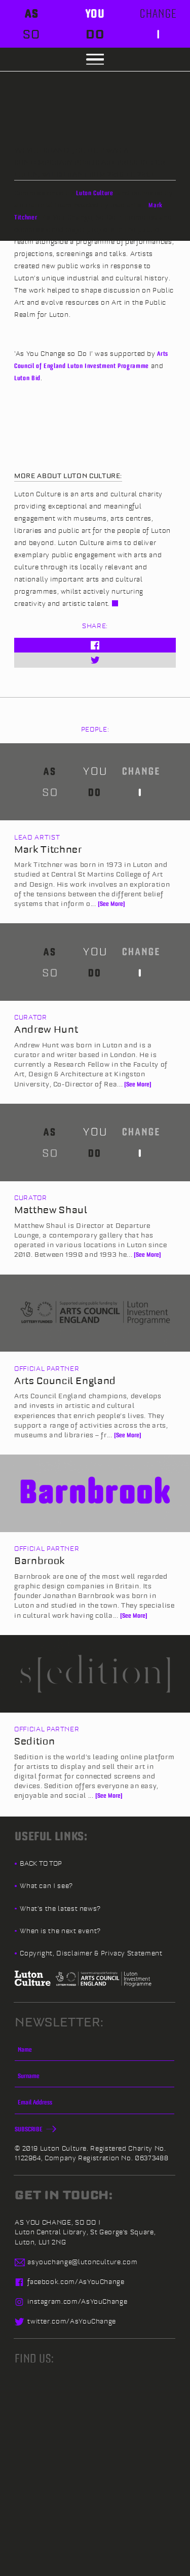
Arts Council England (65, 1380)
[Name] (94, 2053)
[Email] (94, 2105)
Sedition (34, 1741)
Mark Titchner (48, 849)
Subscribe (34, 2129)
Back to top (41, 1863)
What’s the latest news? (60, 1908)
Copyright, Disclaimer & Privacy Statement (91, 1953)
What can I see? (46, 1885)
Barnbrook (39, 1560)
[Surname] (94, 2079)
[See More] (110, 903)
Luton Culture (94, 193)
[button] (95, 59)
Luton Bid (27, 378)
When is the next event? (60, 1931)
